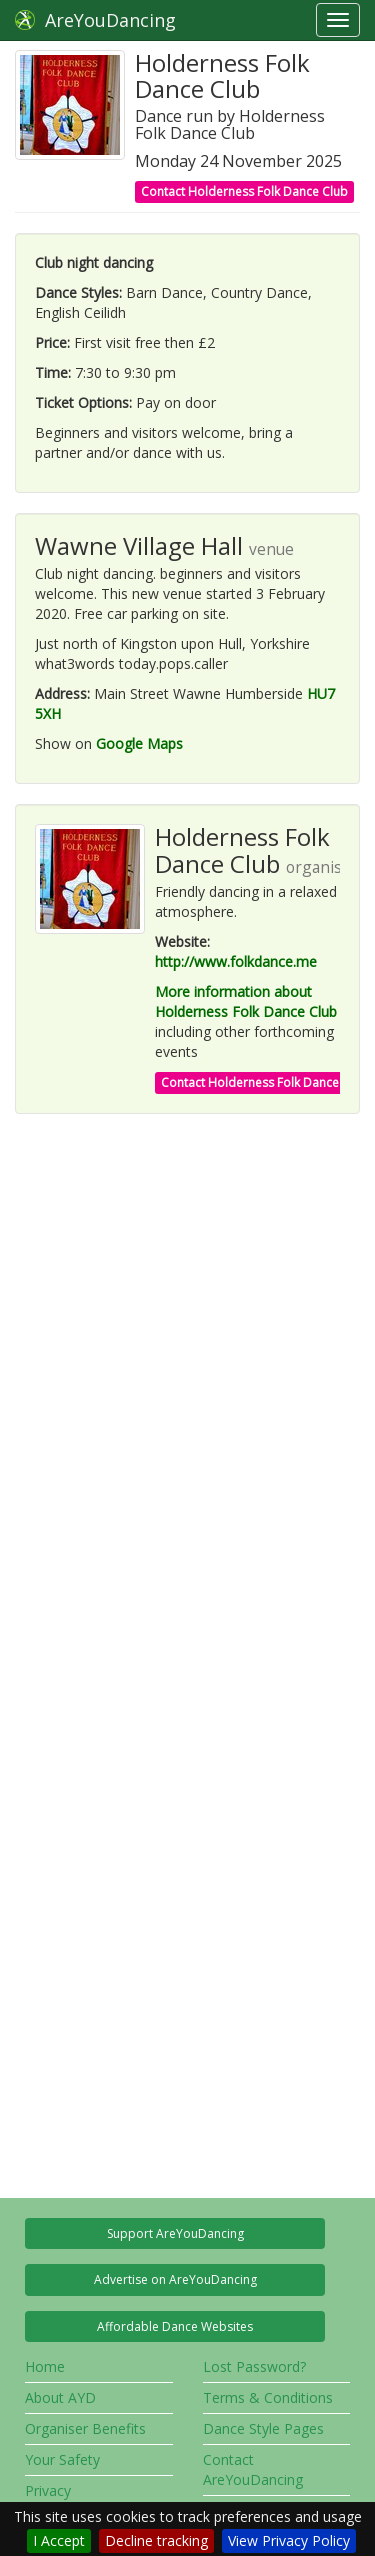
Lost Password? (254, 2366)
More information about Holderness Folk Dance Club (246, 1001)
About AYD (60, 2397)
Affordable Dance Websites (175, 2326)
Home (45, 2366)
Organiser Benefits (85, 2428)
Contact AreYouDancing (253, 2469)
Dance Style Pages (263, 2428)
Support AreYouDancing (175, 2233)
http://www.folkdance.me (236, 961)
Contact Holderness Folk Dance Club (244, 191)
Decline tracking (156, 2540)
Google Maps (139, 743)
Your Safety (62, 2459)
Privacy (48, 2490)
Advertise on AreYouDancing (175, 2279)
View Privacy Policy (289, 2540)
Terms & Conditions (268, 2397)
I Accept (59, 2540)
